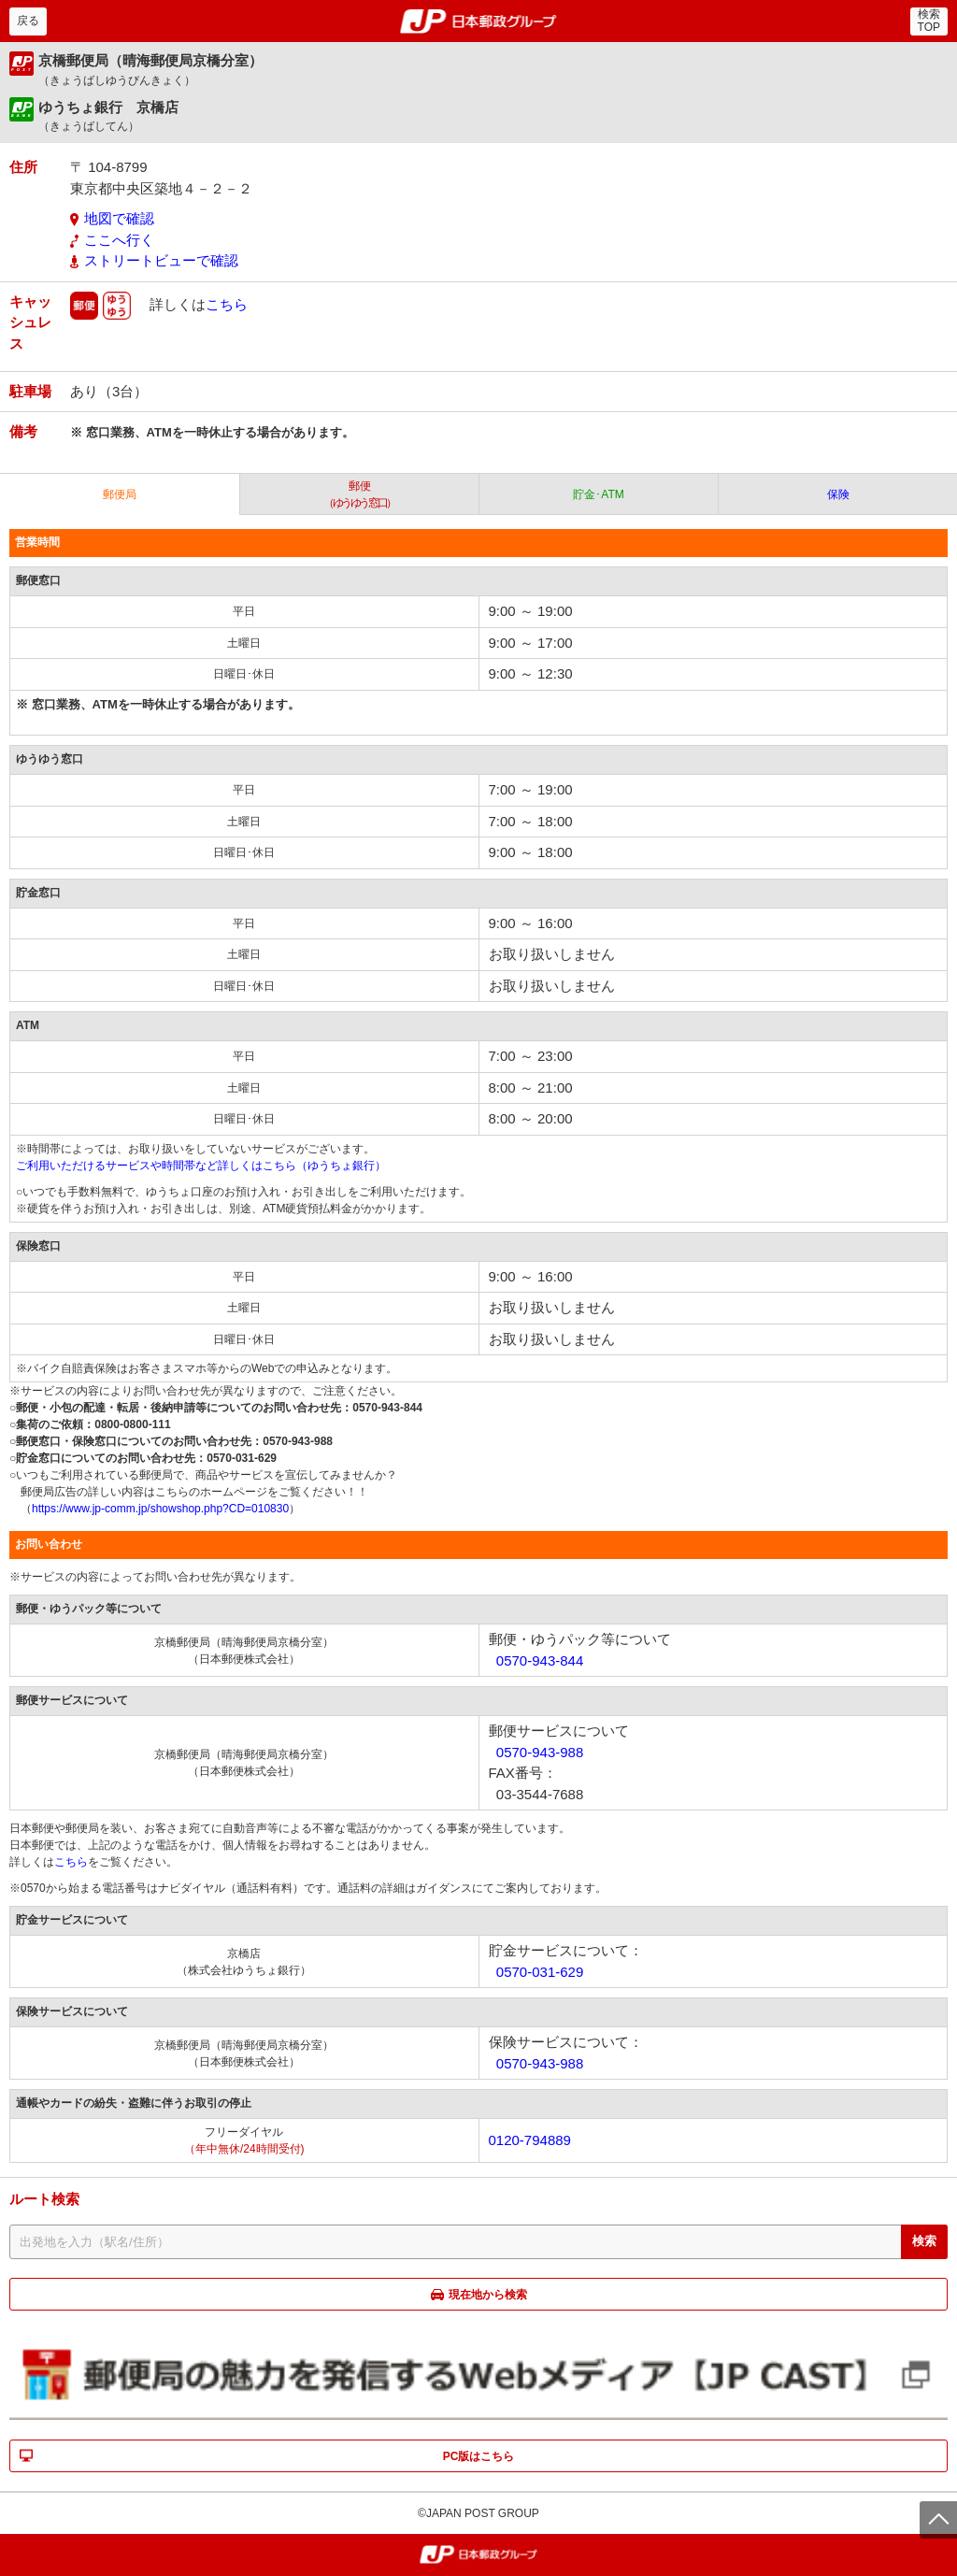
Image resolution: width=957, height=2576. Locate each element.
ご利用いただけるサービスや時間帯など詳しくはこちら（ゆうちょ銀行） (201, 1165)
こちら (227, 303)
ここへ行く (119, 240)
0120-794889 (530, 2140)
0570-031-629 (539, 1972)
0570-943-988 (539, 1752)
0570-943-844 (539, 1660)
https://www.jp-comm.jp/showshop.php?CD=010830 (160, 1508)
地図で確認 (119, 218)
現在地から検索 (488, 2294)
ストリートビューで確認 (161, 260)
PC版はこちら (479, 2456)
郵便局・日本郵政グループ (479, 21)
